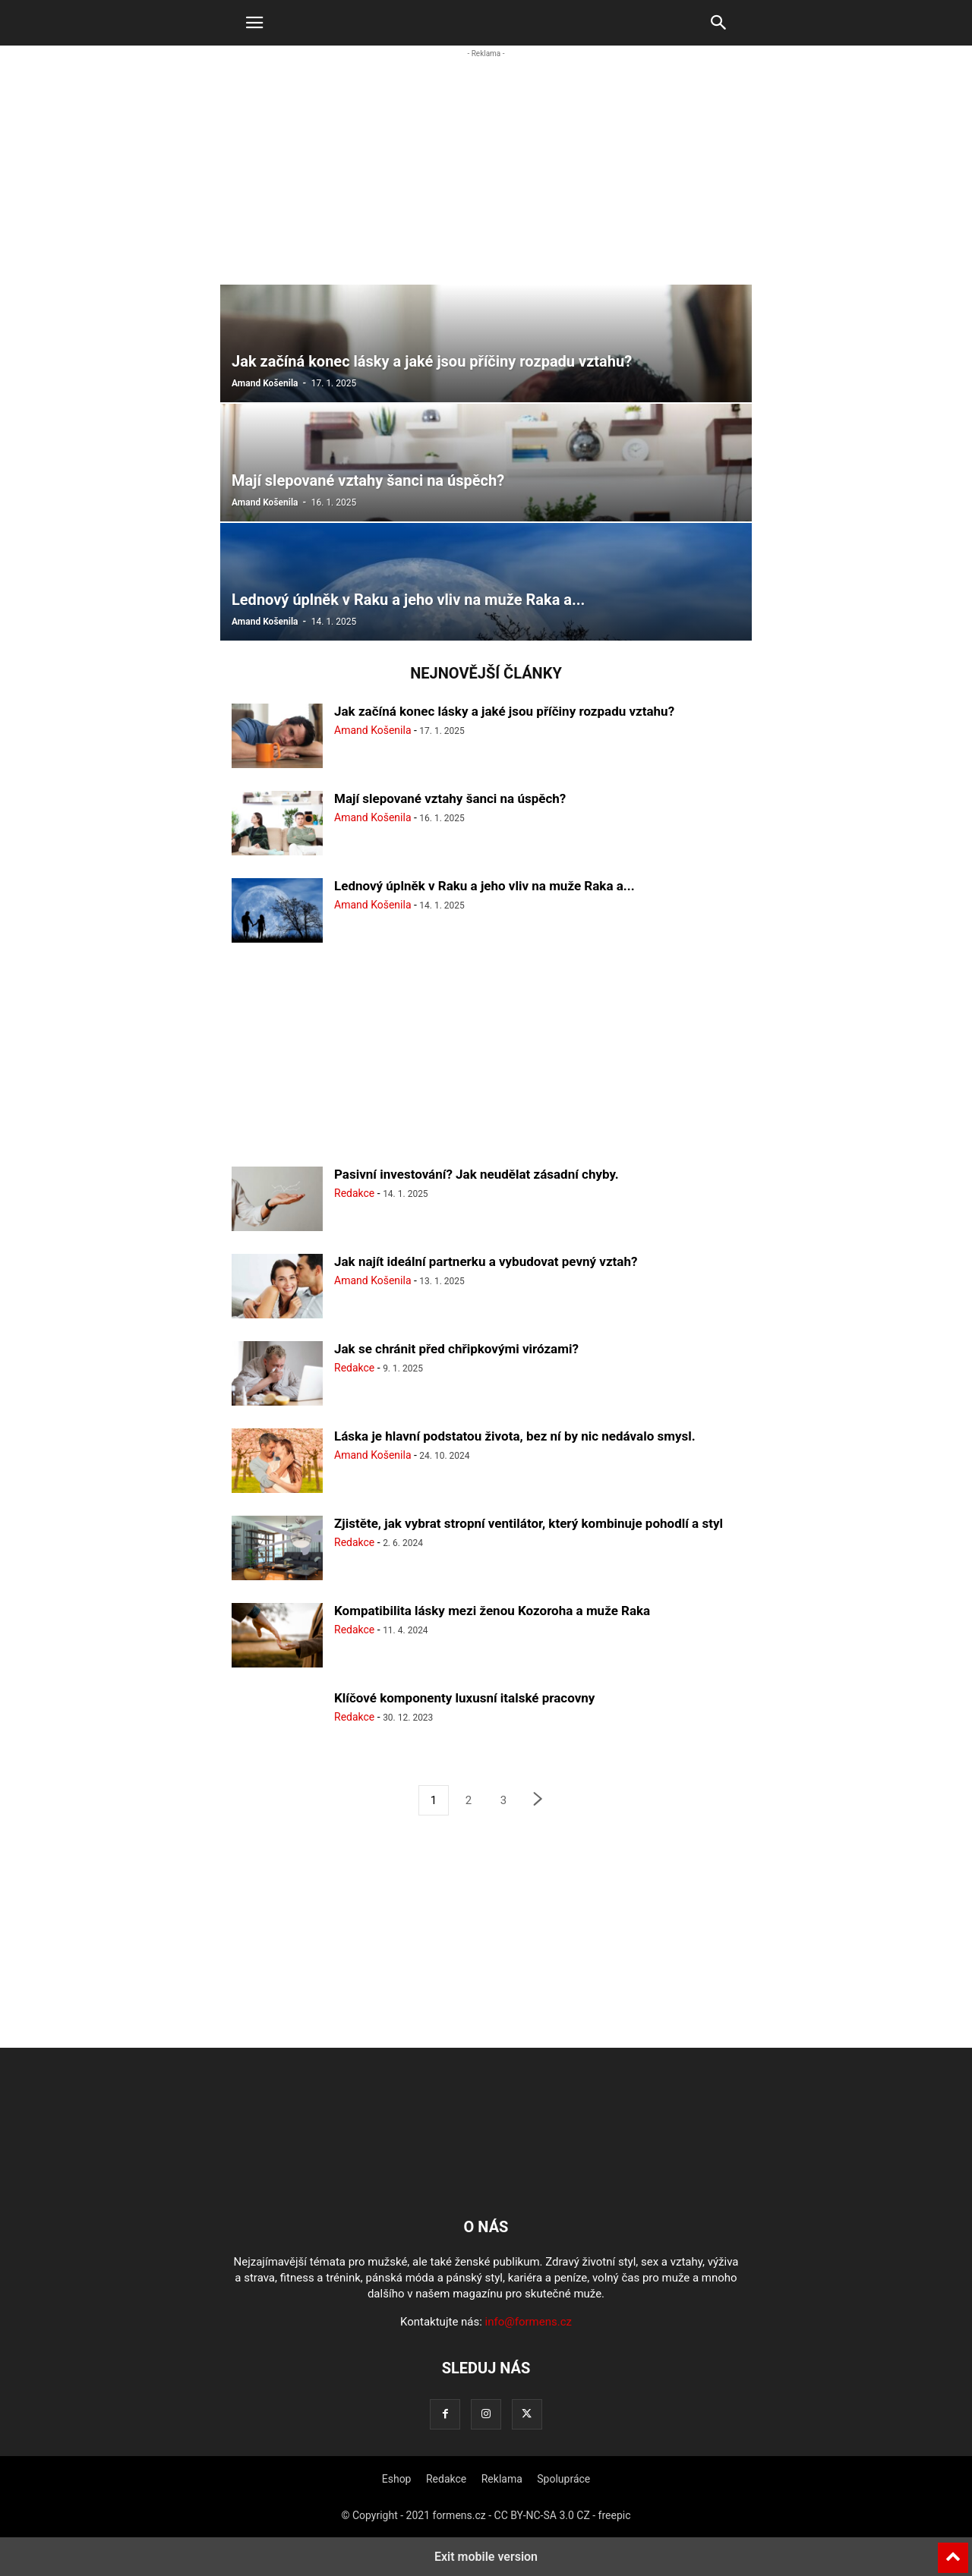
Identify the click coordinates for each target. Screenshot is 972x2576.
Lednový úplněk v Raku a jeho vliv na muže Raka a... (484, 885)
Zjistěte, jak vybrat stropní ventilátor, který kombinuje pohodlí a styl (528, 1523)
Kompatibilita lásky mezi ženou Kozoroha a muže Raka (492, 1610)
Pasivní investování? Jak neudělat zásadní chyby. (476, 1174)
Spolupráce (563, 2479)
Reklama (501, 2479)
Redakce (354, 1193)
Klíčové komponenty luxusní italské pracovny (464, 1697)
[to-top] (953, 2551)
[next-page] (538, 1800)
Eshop (397, 2479)
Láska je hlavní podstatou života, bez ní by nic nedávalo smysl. (515, 1436)
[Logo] (486, 2180)
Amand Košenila (265, 383)
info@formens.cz (528, 2322)
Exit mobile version (486, 2556)
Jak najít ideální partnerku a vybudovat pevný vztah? (485, 1261)
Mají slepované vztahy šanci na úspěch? (450, 798)
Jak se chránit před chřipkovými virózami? (456, 1348)
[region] (486, 179)
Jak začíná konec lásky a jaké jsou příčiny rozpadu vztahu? (504, 711)
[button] (254, 23)
